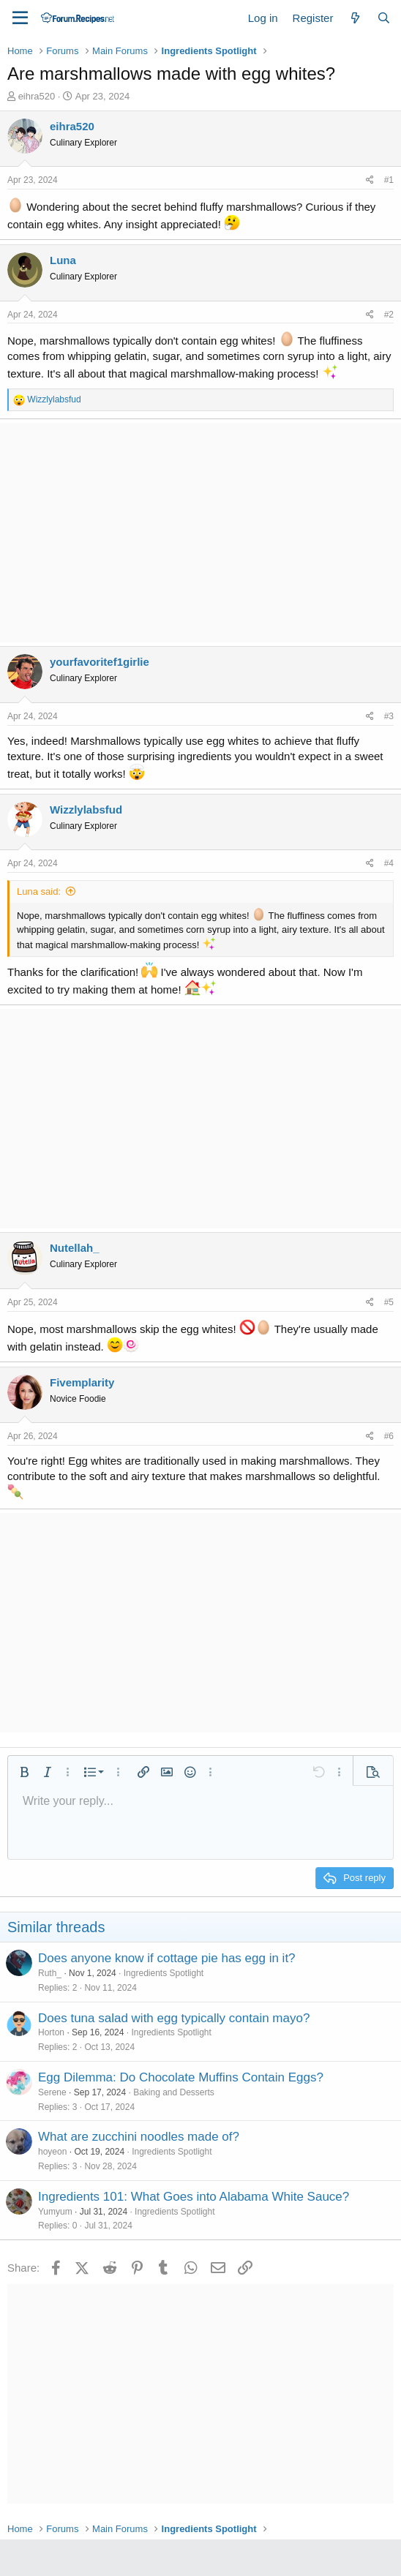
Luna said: (39, 891)
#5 (389, 1302)
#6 (389, 1436)
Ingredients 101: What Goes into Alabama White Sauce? (193, 2197)
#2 (389, 314)
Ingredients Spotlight (163, 1973)
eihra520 (37, 96)
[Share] (370, 180)
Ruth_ (49, 1973)
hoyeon (52, 2152)
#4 (389, 863)
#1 (389, 180)
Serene (52, 2092)
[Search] (384, 17)
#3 (389, 716)
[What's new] (354, 17)
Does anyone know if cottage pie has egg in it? (167, 1958)
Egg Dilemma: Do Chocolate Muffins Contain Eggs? (180, 2077)
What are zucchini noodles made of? (138, 2137)
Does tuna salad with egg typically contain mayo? (174, 2018)
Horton (51, 2032)
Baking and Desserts (173, 2092)
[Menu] (20, 18)
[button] (24, 1772)
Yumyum (55, 2212)
